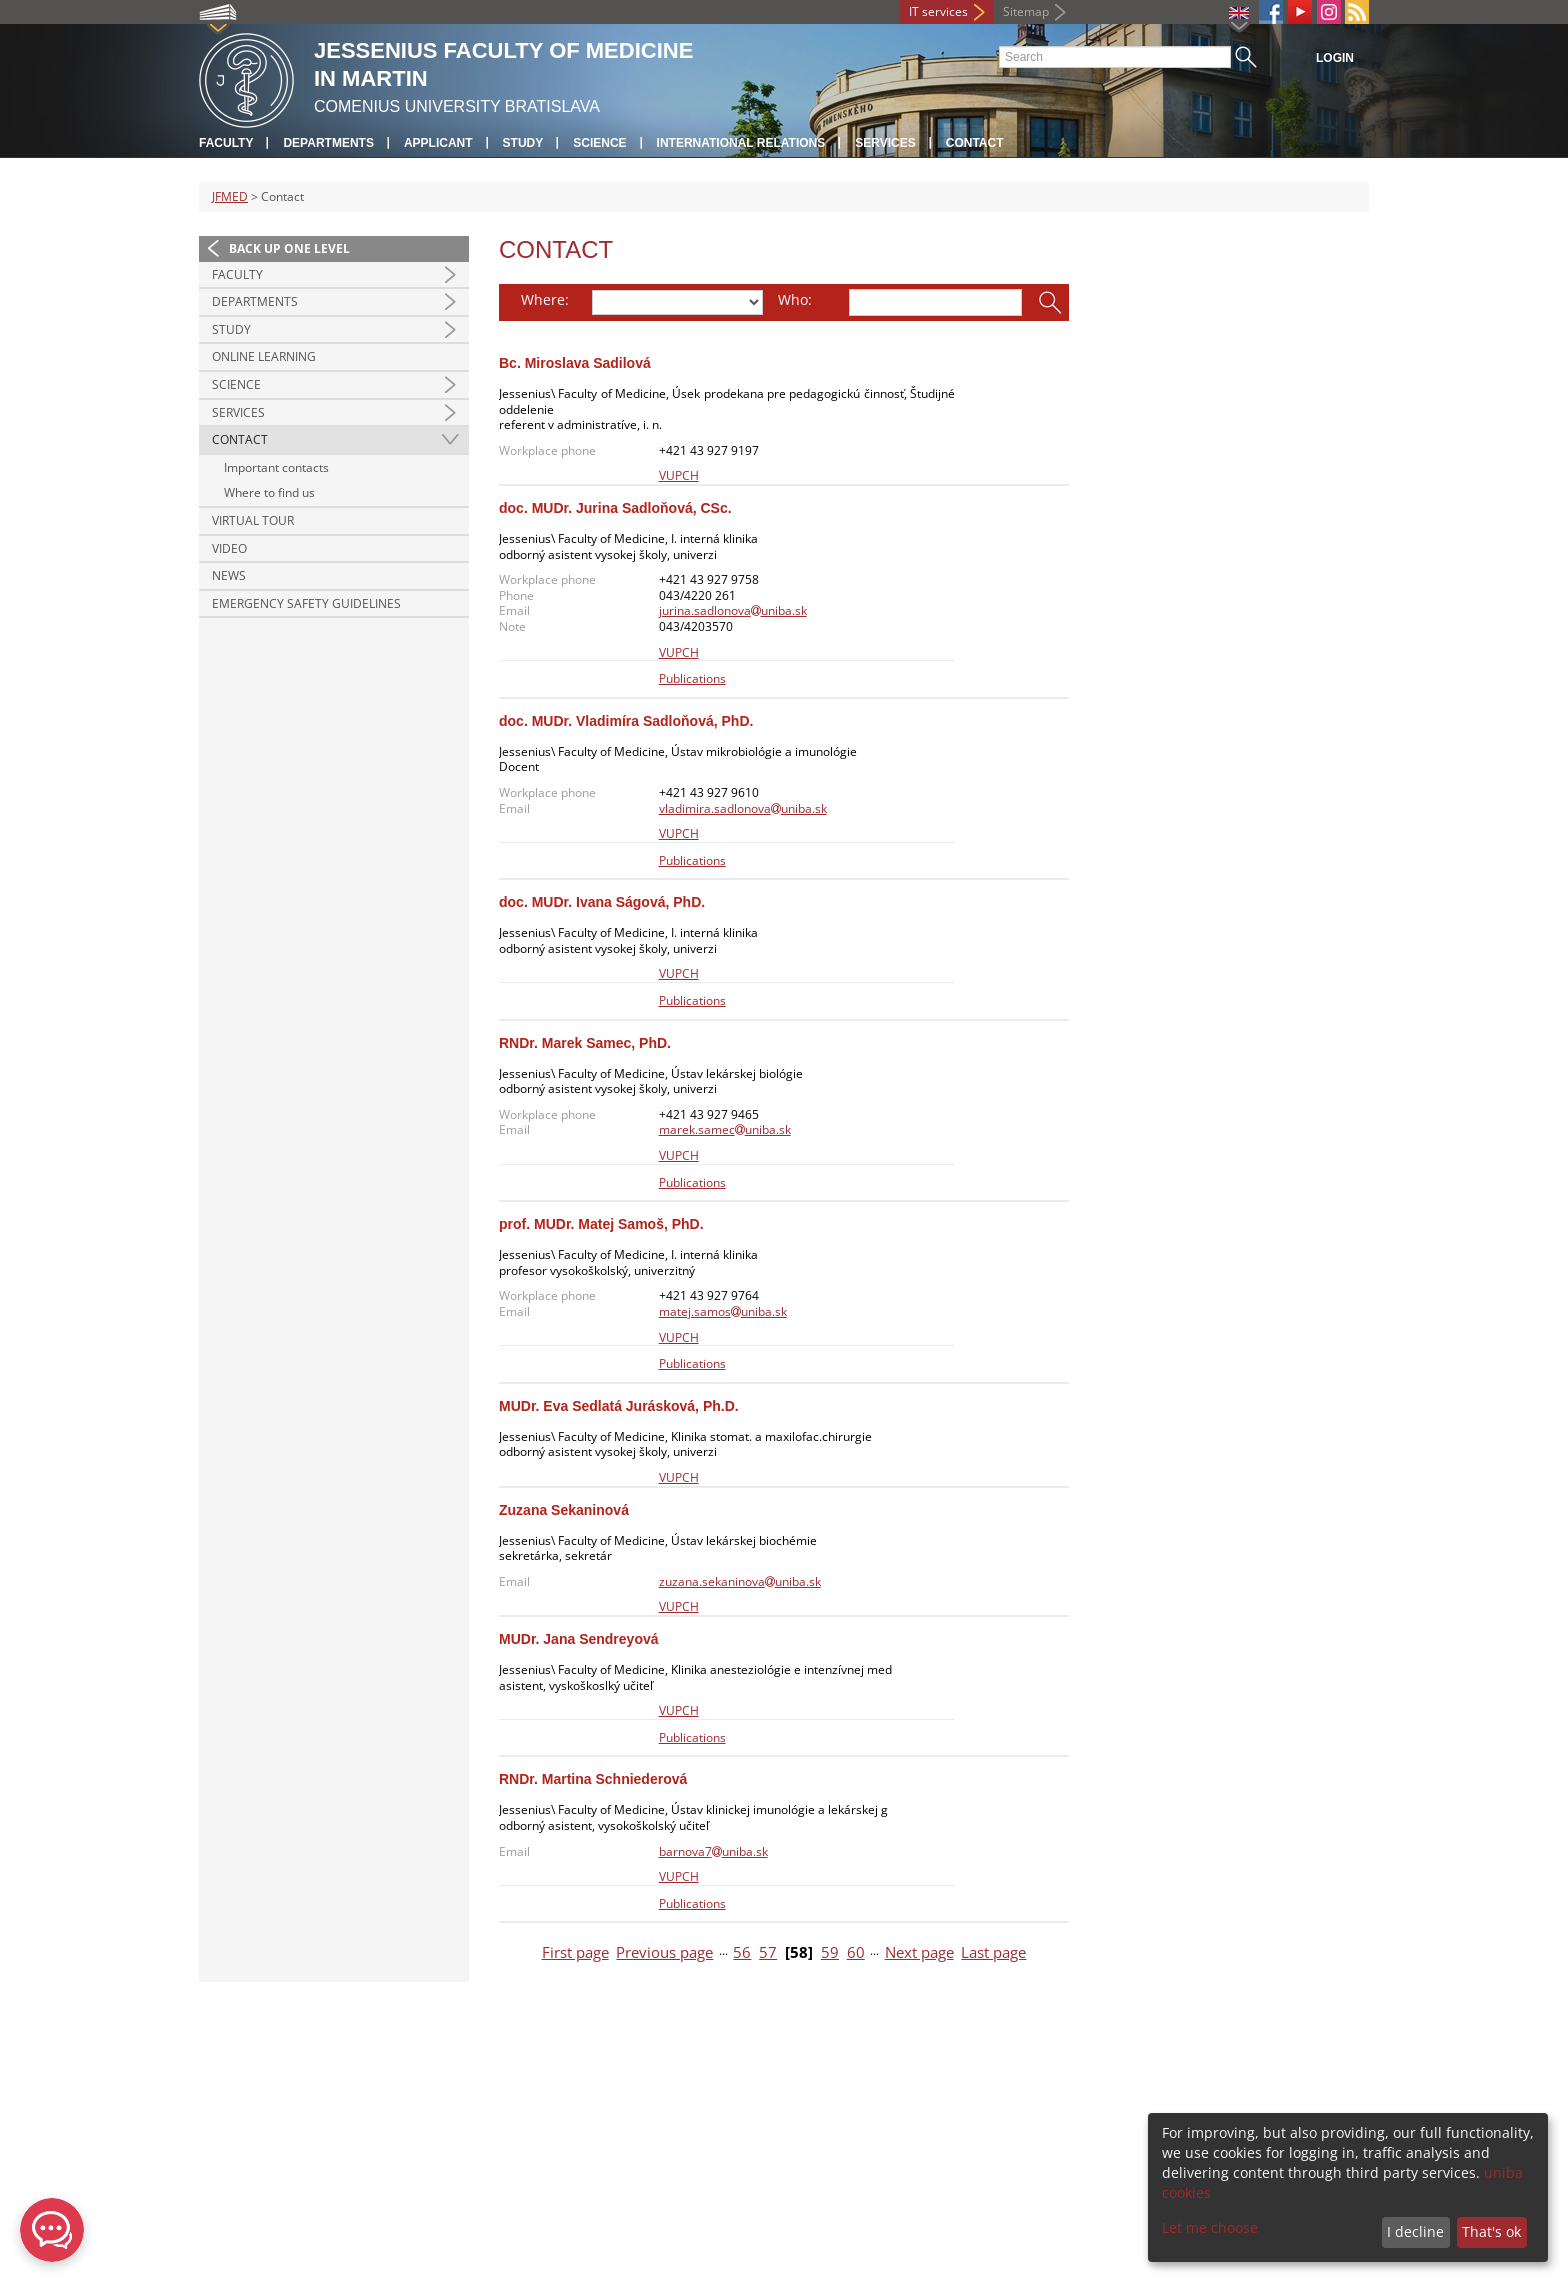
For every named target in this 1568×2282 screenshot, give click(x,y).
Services (885, 143)
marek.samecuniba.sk (725, 1129)
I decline (1415, 2231)
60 (856, 1952)
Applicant (438, 143)
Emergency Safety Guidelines (306, 603)
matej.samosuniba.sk (723, 1311)
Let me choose (1210, 2227)
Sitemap (1026, 11)
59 (830, 1952)
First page (575, 1952)
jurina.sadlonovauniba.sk (733, 610)
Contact (975, 143)
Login (1335, 58)
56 (742, 1952)
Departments (328, 143)
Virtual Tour (253, 520)
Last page (993, 1952)
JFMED (230, 196)
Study (523, 143)
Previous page (664, 1952)
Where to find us (269, 492)
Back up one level (289, 248)
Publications (692, 678)
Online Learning (264, 356)
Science (599, 143)
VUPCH (679, 475)
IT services (938, 11)
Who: (795, 299)
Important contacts (276, 467)
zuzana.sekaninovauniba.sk (740, 1581)
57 (768, 1952)
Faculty (226, 143)
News (229, 575)
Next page (919, 1952)
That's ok (1491, 2231)
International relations (741, 143)
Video (229, 548)
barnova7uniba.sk (713, 1851)
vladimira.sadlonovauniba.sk (743, 808)
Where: (545, 299)
